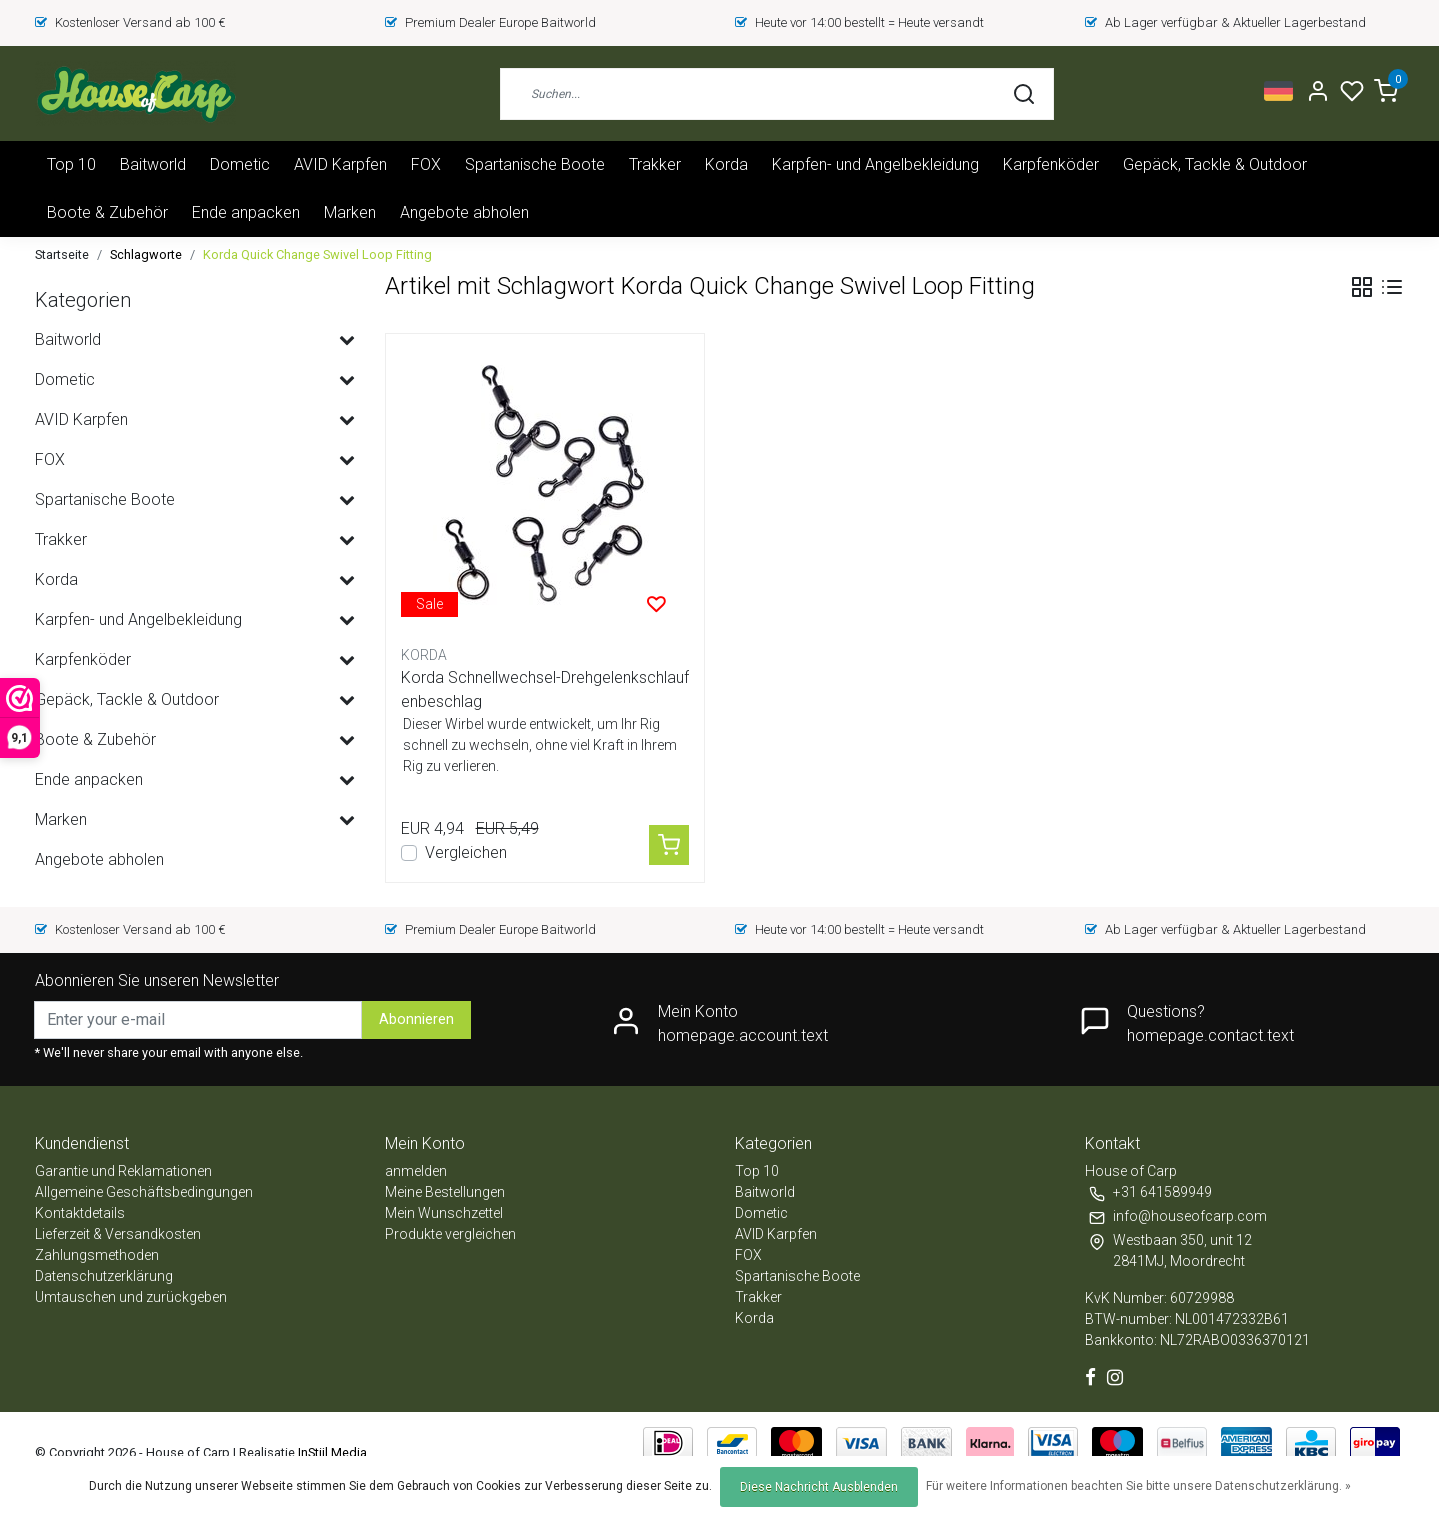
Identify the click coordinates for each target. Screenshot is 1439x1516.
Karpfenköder (1051, 164)
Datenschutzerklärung (104, 1276)
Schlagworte (146, 254)
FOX (426, 164)
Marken (350, 212)
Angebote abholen (464, 212)
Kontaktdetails (80, 1213)
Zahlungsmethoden (97, 1255)
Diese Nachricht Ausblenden (819, 1487)
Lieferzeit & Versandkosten (118, 1234)
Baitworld (153, 164)
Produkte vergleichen (450, 1234)
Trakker (655, 164)
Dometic (240, 164)
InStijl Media (331, 1452)
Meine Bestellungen (445, 1192)
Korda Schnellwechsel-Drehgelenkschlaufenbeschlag (545, 689)
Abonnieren (416, 1019)
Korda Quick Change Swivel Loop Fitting (317, 254)
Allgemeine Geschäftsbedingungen (144, 1192)
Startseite (62, 254)
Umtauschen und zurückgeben (131, 1297)
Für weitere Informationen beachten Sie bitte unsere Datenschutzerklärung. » (1138, 1486)
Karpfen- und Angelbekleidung (875, 164)
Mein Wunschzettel (444, 1213)
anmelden (416, 1171)
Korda (726, 164)
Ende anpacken (246, 212)
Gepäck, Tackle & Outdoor (1215, 164)
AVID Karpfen (340, 164)
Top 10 (71, 164)
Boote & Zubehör (107, 212)
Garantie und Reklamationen (123, 1171)
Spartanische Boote (535, 164)
